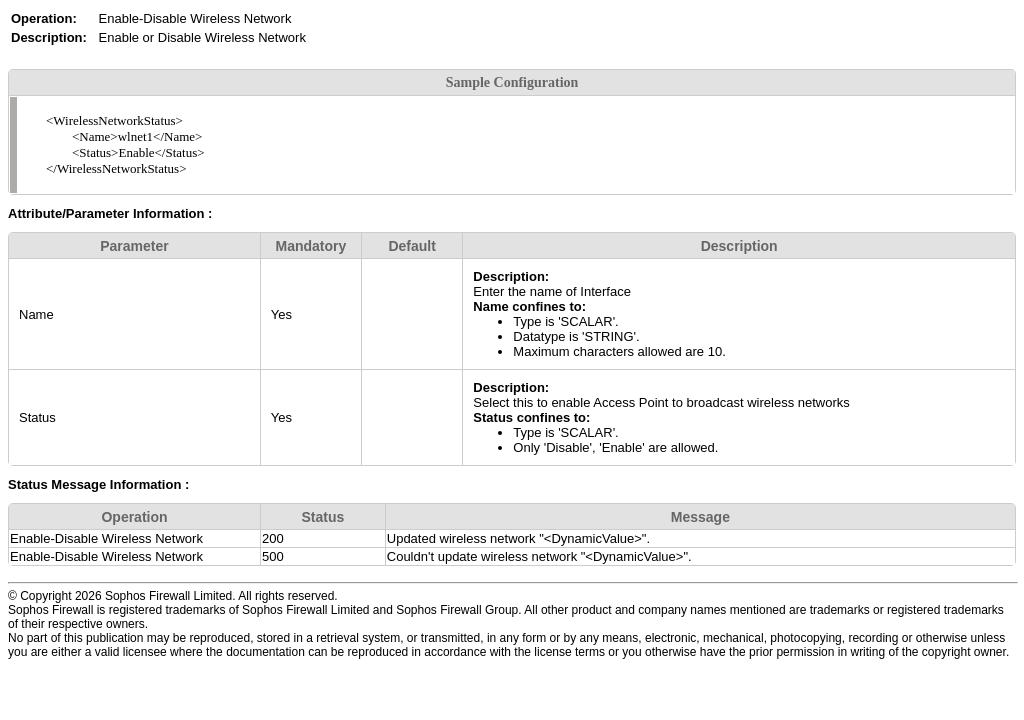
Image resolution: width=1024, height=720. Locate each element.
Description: (511, 276)
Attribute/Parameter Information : (110, 213)
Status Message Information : (98, 484)
